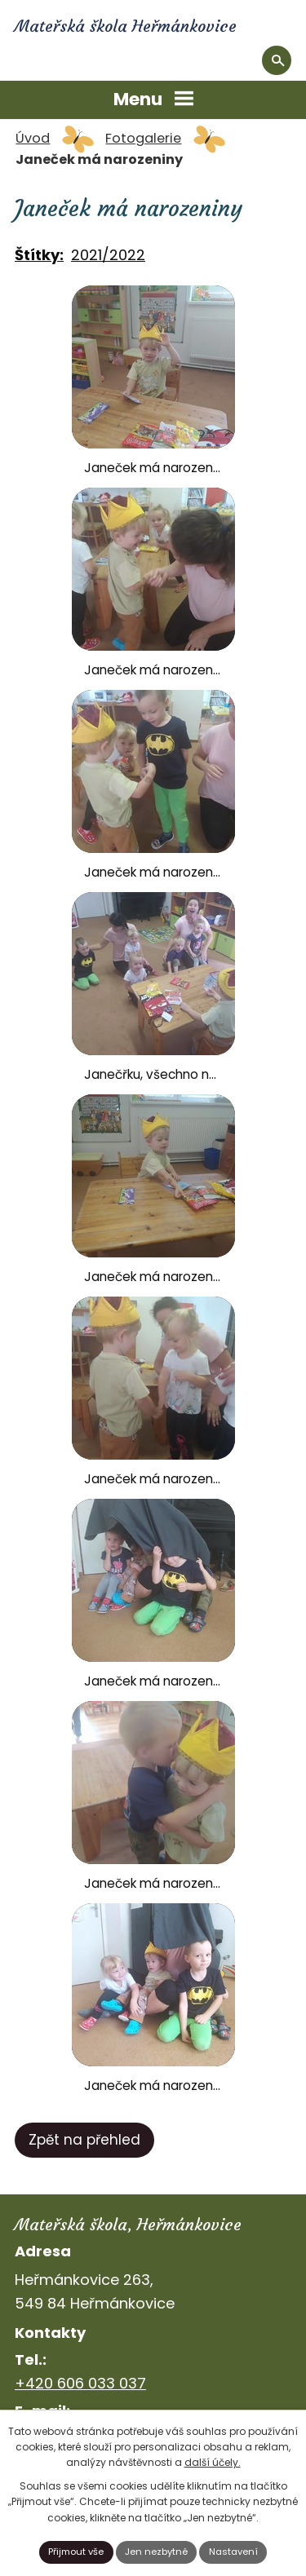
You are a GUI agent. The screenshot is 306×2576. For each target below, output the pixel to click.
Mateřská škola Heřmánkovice (126, 26)
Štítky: (39, 255)
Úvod (33, 138)
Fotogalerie (143, 138)
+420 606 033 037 (80, 2383)
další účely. (212, 2462)
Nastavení (233, 2551)
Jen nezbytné (156, 2551)
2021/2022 (108, 255)
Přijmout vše (76, 2551)
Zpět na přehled (84, 2140)
